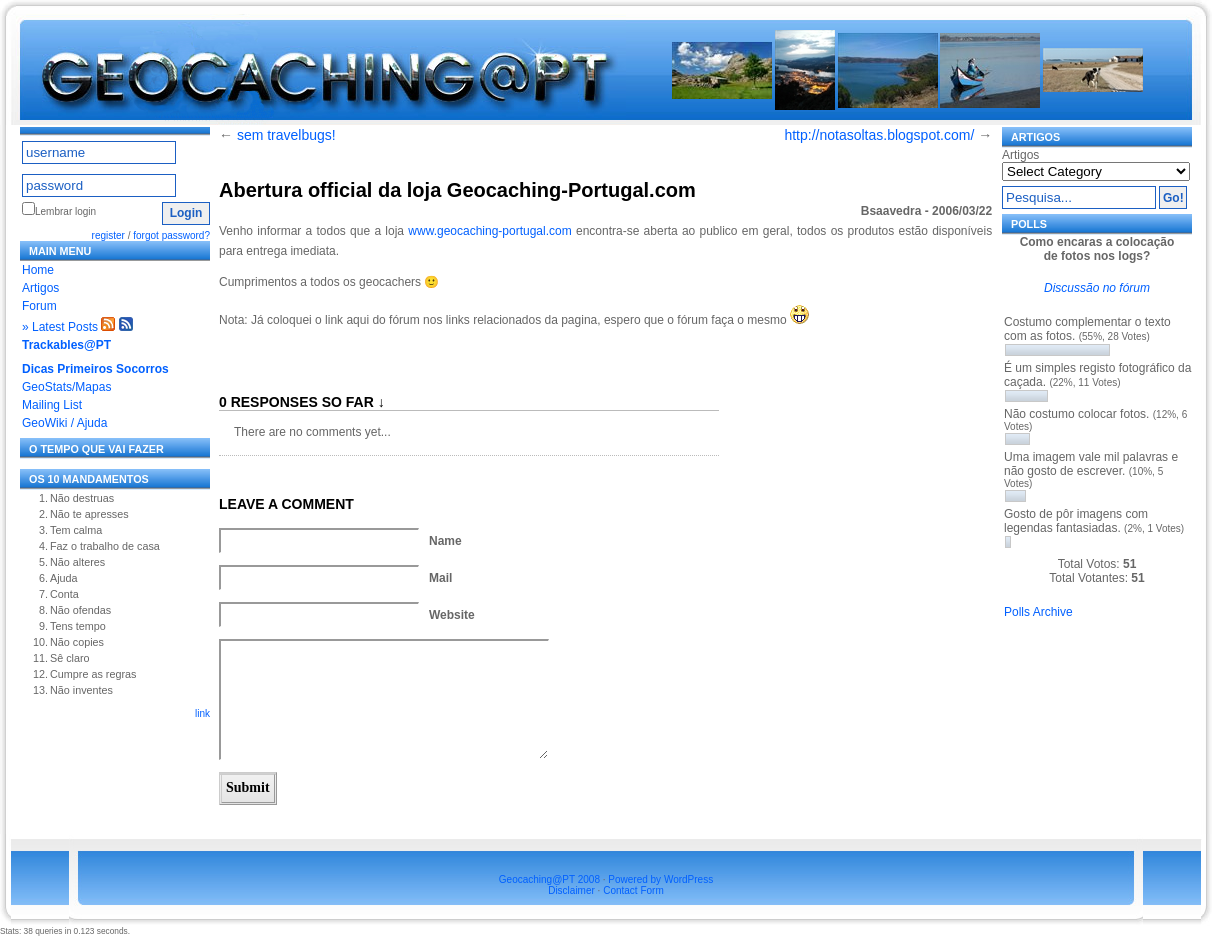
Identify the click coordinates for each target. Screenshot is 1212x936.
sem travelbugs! (286, 135)
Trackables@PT (66, 345)
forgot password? (171, 235)
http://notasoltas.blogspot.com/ (879, 135)
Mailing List (52, 405)
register (108, 235)
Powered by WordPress (660, 879)
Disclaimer (571, 890)
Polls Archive (1038, 612)
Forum (39, 306)
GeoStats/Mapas (66, 387)
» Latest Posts (60, 327)
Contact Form (633, 890)
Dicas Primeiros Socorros (95, 369)
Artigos (40, 288)
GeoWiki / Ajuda (64, 423)
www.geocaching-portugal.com (492, 231)
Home (38, 270)
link (202, 713)
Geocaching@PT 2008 (549, 879)
